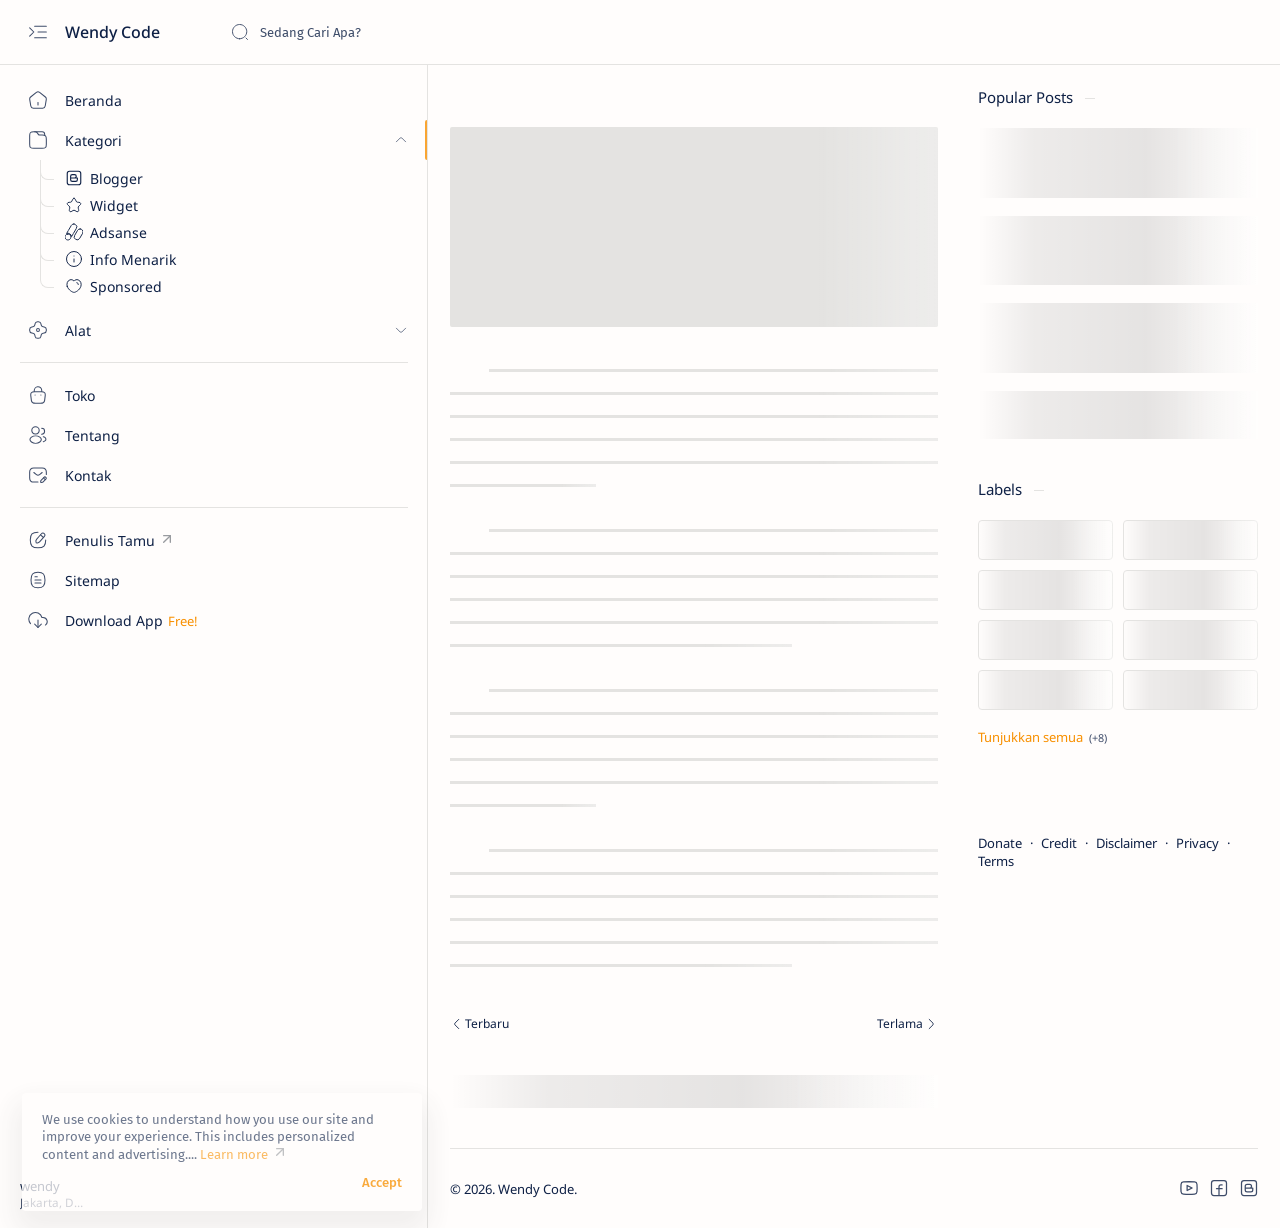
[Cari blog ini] (380, 32)
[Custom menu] (115, 540)
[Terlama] (771, 1026)
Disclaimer (1126, 843)
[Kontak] (115, 475)
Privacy (1197, 843)
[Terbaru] (418, 1026)
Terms (996, 861)
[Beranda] (115, 100)
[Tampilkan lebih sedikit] (1042, 737)
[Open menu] (37, 32)
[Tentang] (115, 435)
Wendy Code (114, 32)
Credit (1059, 843)
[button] (1189, 1188)
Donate (1000, 843)
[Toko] (115, 395)
